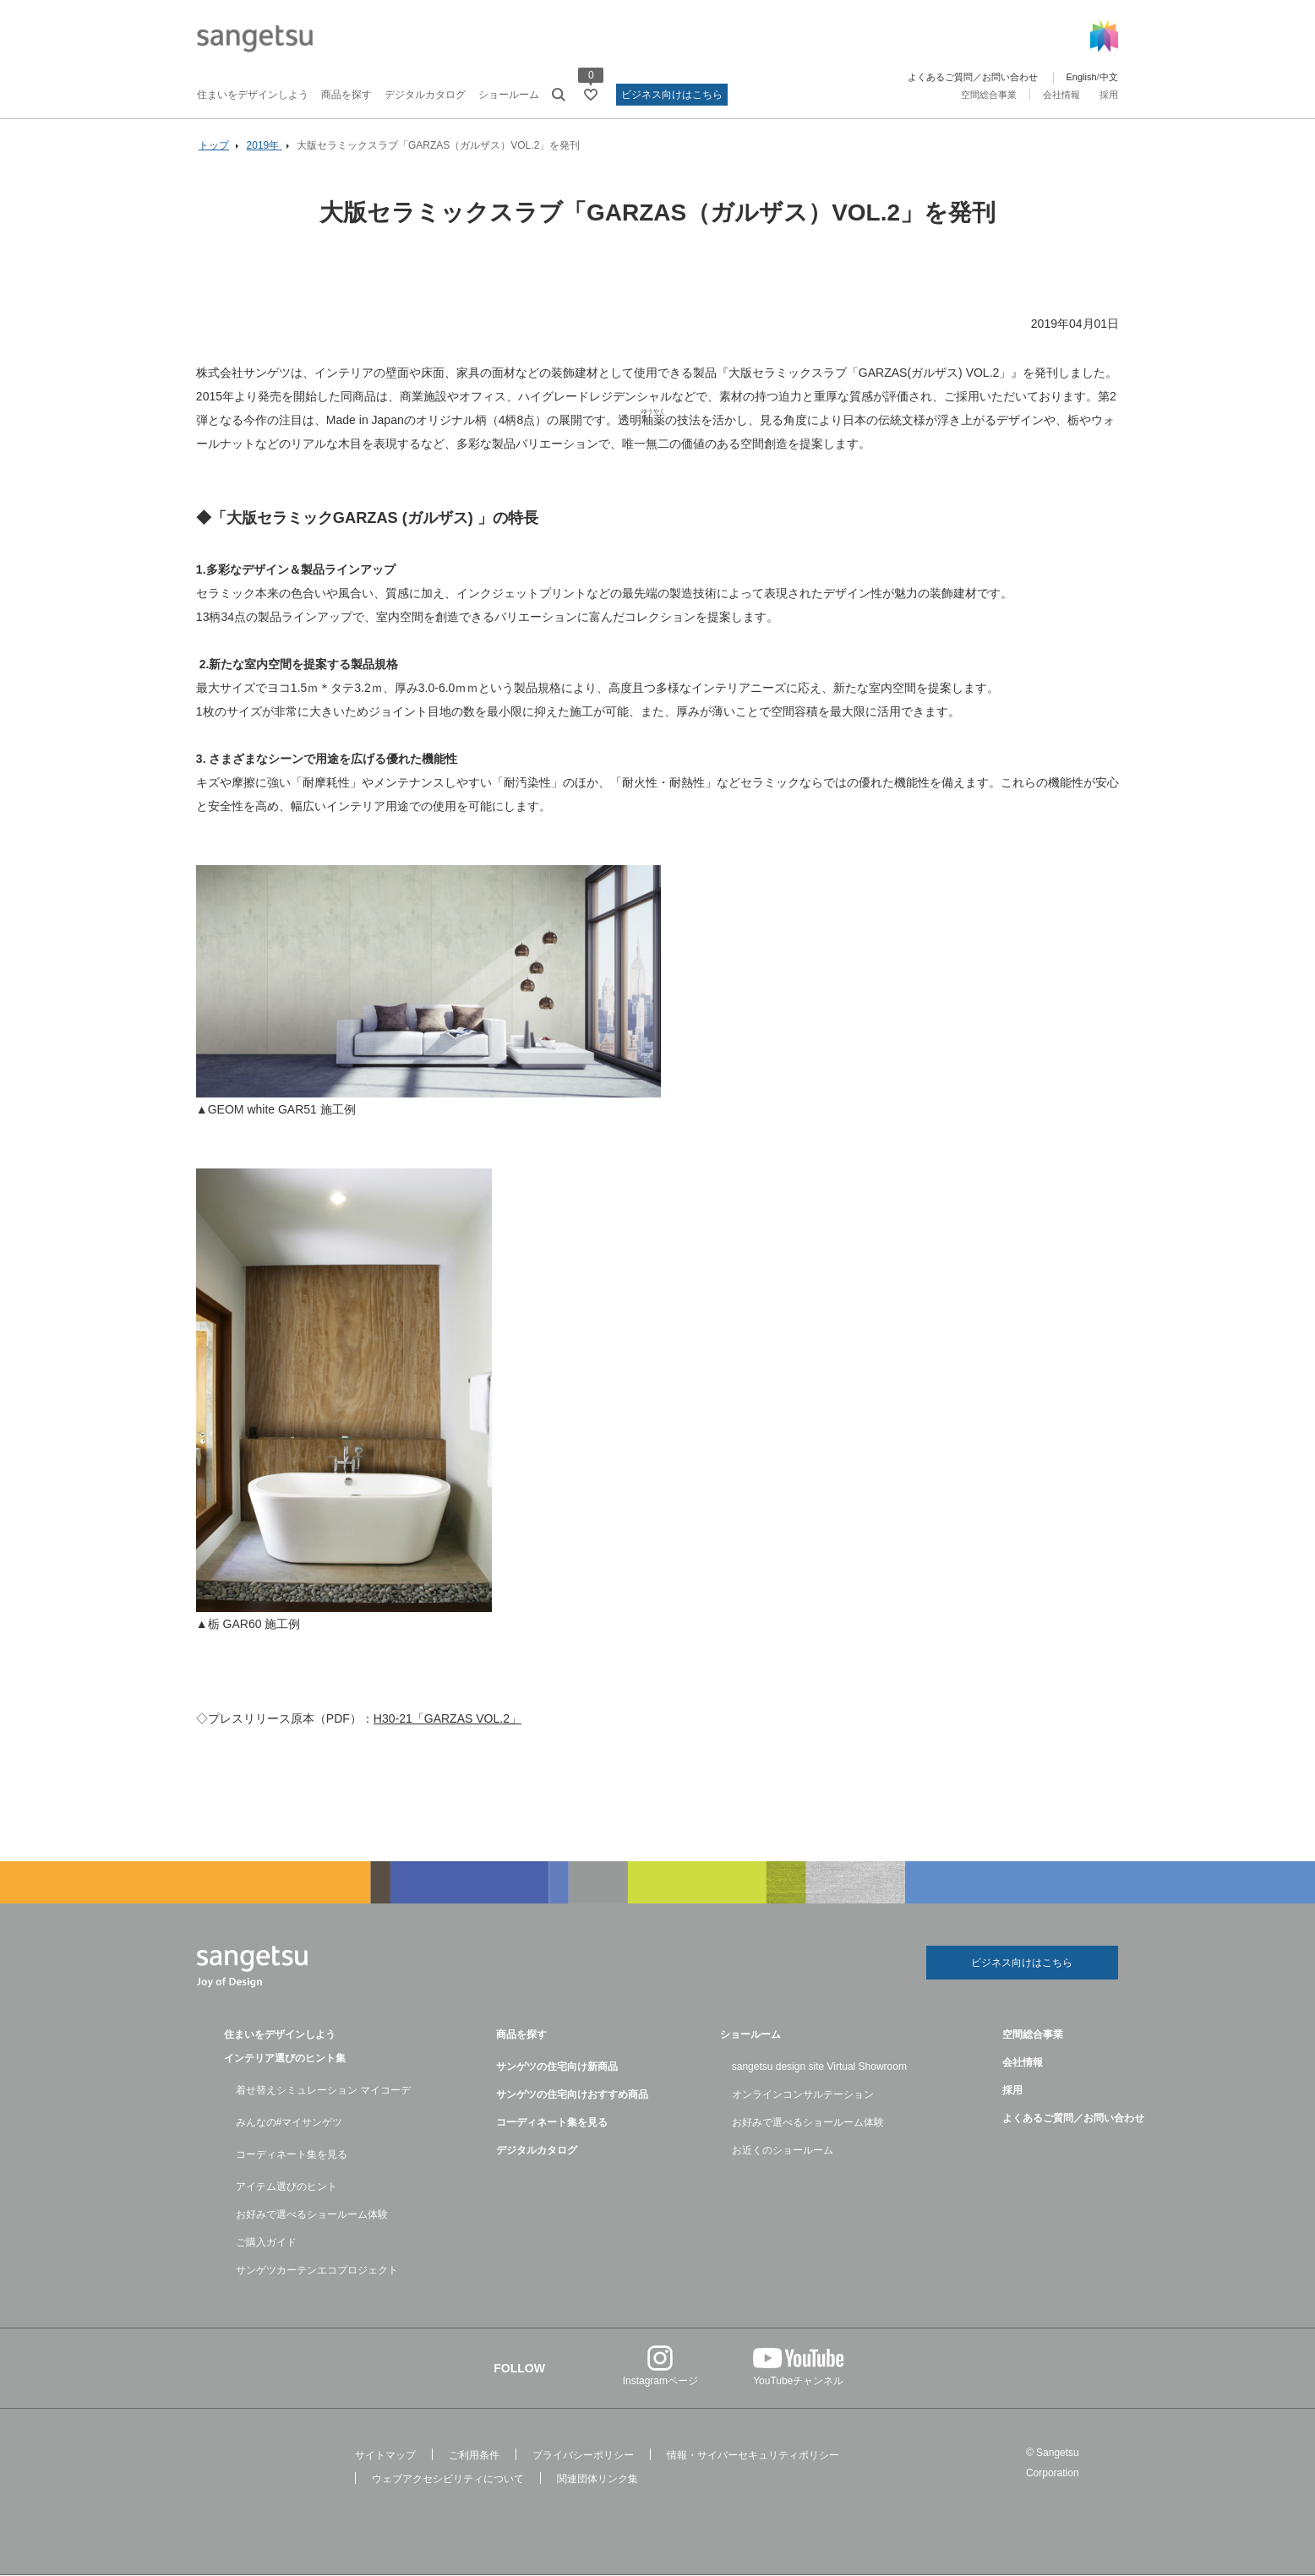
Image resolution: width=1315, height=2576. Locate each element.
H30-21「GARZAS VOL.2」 (448, 1718)
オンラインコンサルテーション (803, 2095)
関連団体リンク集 (597, 2480)
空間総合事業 (989, 95)
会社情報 (1061, 95)
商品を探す (346, 95)
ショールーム (508, 95)
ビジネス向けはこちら (672, 95)
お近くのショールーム (782, 2151)
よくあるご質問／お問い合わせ (973, 77)
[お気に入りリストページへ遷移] (590, 95)
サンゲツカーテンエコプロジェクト (317, 2271)
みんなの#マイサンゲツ (289, 2123)
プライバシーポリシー (583, 2456)
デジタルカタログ (425, 95)
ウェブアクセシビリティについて (448, 2480)
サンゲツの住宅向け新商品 (557, 2067)
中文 (1108, 77)
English (1081, 77)
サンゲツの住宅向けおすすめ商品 (572, 2095)
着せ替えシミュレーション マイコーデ (323, 2091)
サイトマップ (385, 2456)
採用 (1108, 95)
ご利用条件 (474, 2456)
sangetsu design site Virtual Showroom (819, 2067)
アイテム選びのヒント (286, 2187)
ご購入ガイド (266, 2243)
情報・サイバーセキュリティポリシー (753, 2456)
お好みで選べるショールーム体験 (312, 2215)
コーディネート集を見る (291, 2155)
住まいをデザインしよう (252, 95)
